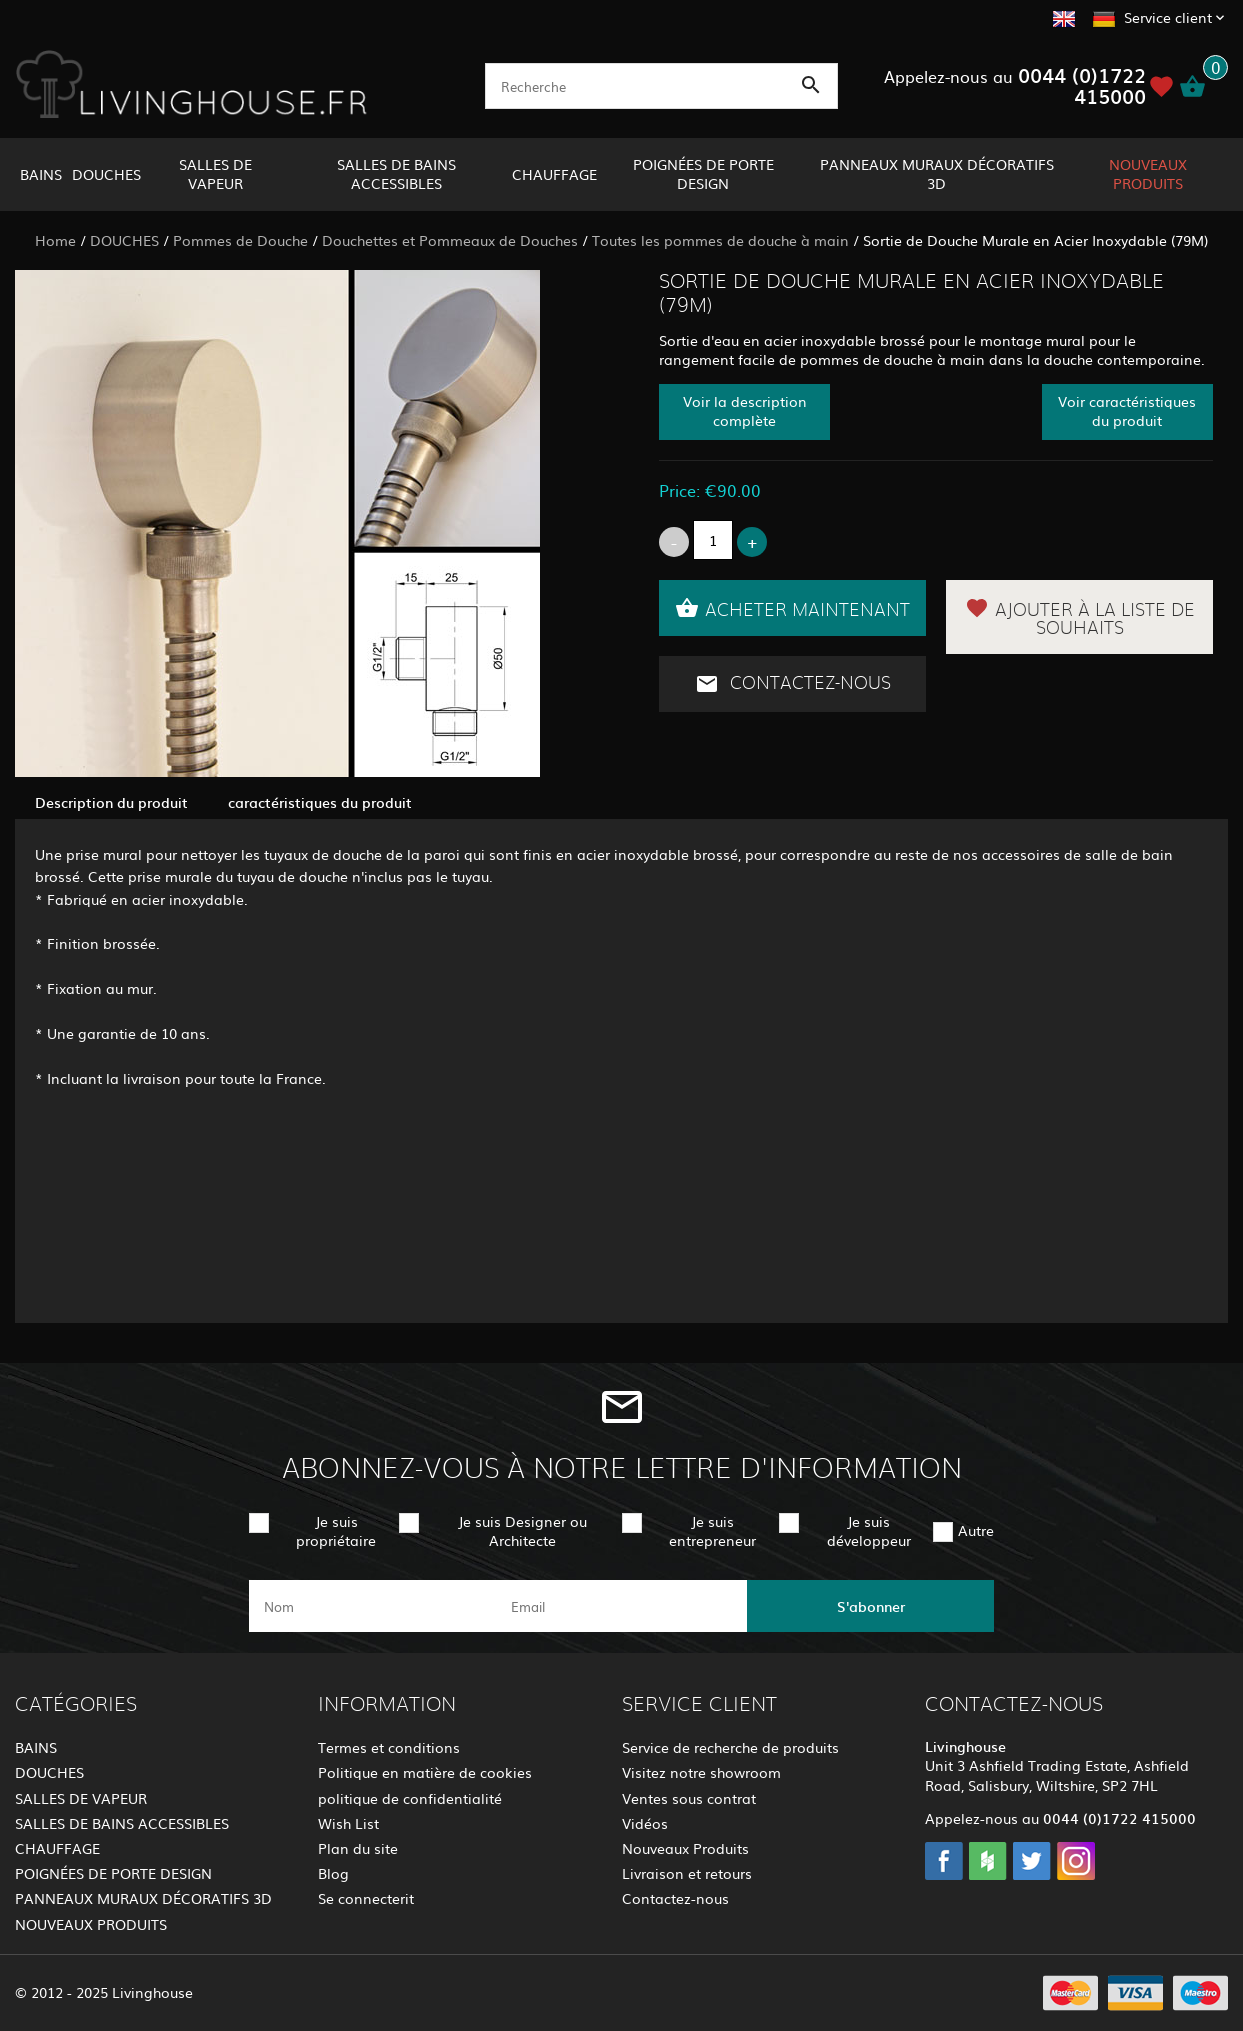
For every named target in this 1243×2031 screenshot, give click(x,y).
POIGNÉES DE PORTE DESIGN (703, 173)
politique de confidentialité (410, 1798)
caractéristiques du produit (320, 802)
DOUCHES (106, 174)
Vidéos (645, 1823)
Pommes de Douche (240, 240)
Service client (1168, 17)
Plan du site (358, 1848)
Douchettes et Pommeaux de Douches (450, 240)
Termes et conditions (389, 1747)
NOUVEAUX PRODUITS (1148, 173)
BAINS (41, 174)
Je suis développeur (869, 1530)
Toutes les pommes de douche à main (720, 240)
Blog (333, 1873)
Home (55, 240)
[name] (372, 1606)
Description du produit (111, 802)
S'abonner (871, 1606)
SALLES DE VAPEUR (215, 173)
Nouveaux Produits (685, 1848)
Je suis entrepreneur (712, 1530)
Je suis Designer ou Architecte (522, 1530)
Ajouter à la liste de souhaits (1080, 617)
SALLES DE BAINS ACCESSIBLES (396, 173)
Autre (976, 1530)
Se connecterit (366, 1898)
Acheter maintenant (792, 608)
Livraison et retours (687, 1873)
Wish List (348, 1823)
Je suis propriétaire (336, 1530)
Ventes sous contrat (689, 1798)
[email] (619, 1606)
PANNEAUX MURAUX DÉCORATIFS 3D (937, 173)
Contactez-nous (793, 684)
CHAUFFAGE (554, 174)
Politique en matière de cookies (425, 1772)
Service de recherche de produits (730, 1747)
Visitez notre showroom (701, 1772)
